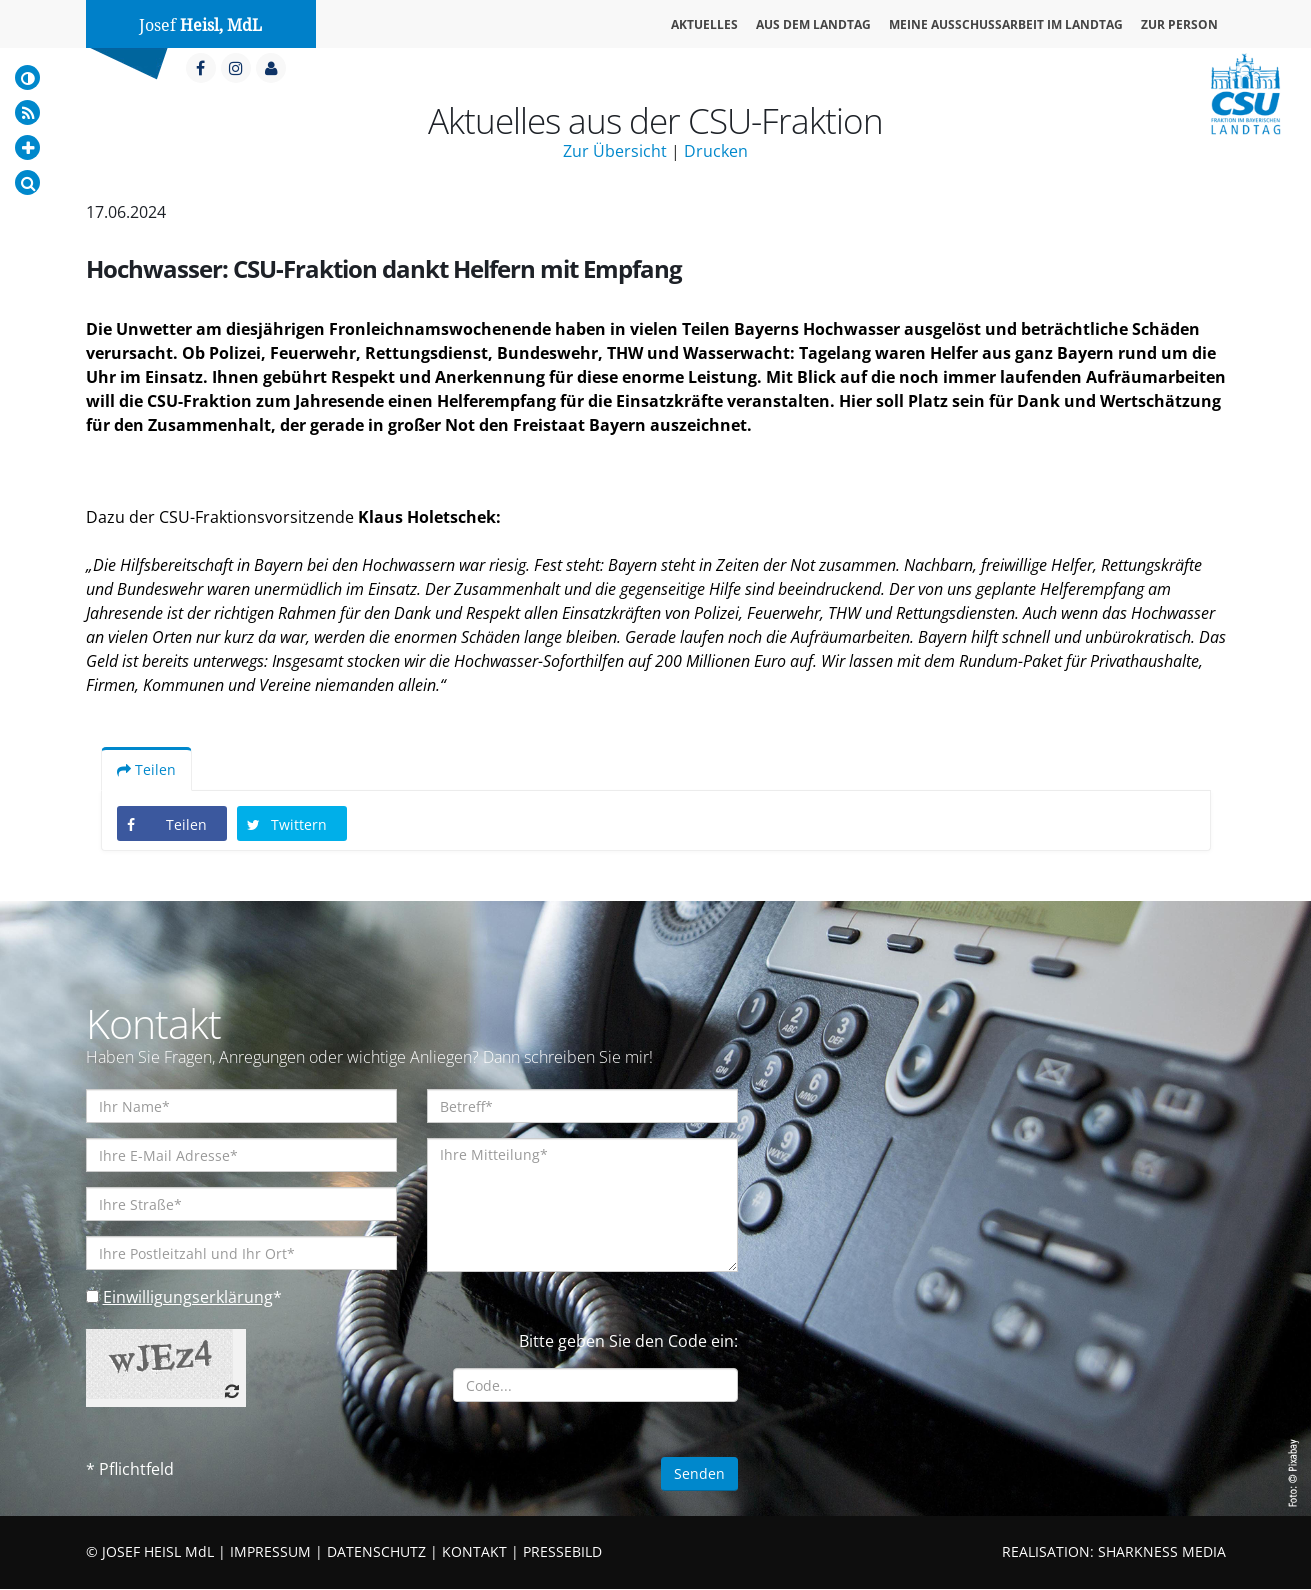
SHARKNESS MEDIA (1162, 1552)
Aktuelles (704, 24)
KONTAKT (474, 1552)
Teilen (146, 770)
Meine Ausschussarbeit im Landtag (1006, 24)
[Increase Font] (27, 147)
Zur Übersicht (615, 151)
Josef (200, 25)
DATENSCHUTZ (376, 1552)
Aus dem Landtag (813, 24)
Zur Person (1179, 24)
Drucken (716, 151)
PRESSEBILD (562, 1552)
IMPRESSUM (270, 1552)
